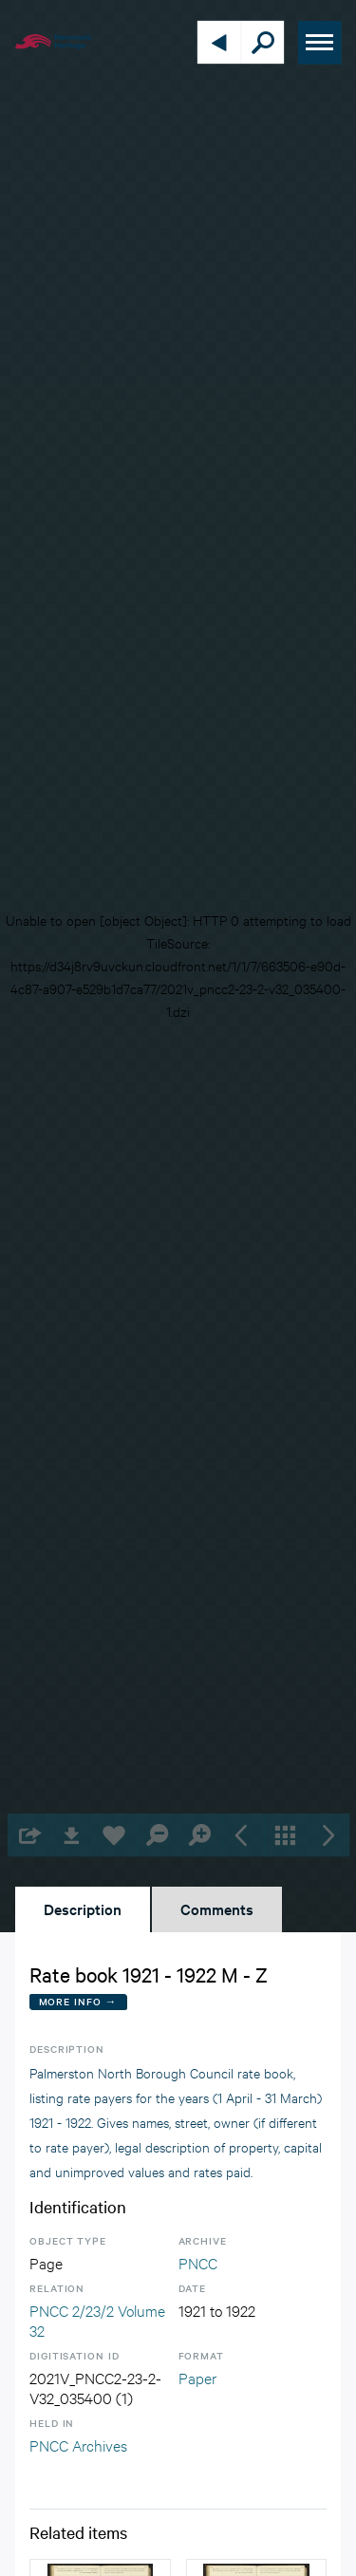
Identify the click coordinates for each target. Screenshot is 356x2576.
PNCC (197, 2262)
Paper (197, 2377)
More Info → (78, 2001)
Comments (216, 1908)
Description (83, 1908)
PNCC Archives (78, 2444)
